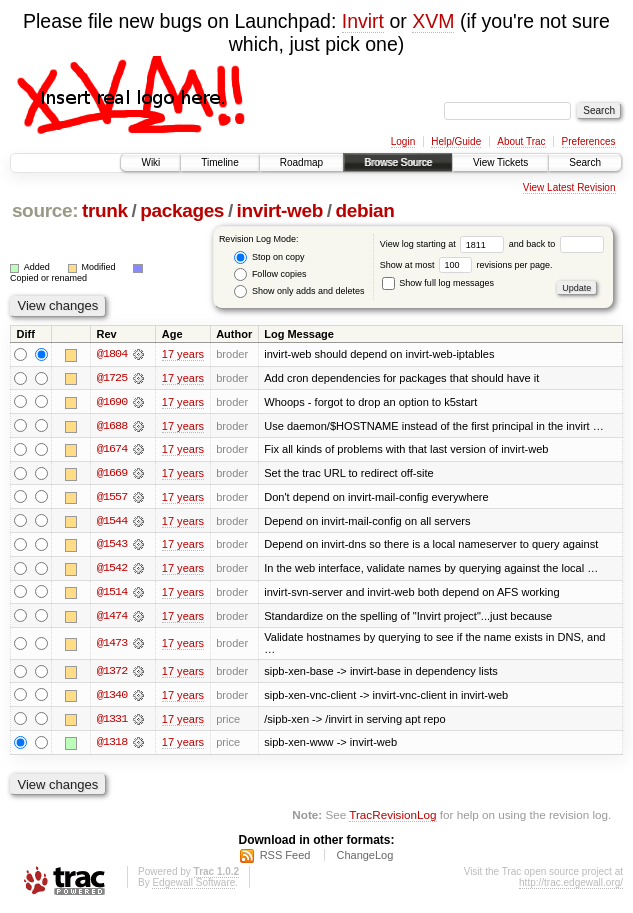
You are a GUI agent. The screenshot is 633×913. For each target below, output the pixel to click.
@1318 (112, 746)
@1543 (112, 546)
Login (403, 141)
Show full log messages (438, 283)
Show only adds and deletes (299, 291)
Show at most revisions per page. (466, 265)
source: (45, 210)
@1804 (112, 354)
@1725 (112, 378)
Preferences (589, 141)
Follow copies (270, 274)
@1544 (112, 522)
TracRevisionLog (392, 818)
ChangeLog (364, 859)
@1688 (112, 426)
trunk (105, 210)
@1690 (112, 402)
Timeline (219, 162)
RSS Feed (285, 859)
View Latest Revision (569, 187)
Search (585, 162)
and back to (556, 244)
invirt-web (280, 210)
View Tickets (500, 162)
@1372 (112, 674)
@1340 (112, 698)
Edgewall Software (193, 886)
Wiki (150, 162)
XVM (433, 21)
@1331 (112, 722)
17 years (183, 354)
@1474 (112, 618)
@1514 (112, 594)
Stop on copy (269, 257)
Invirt (363, 21)
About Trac (521, 141)
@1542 (112, 570)
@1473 (112, 646)
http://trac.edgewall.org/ (571, 886)
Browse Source (398, 162)
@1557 (112, 498)
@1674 (112, 450)
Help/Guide (456, 141)
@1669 (112, 474)
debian (364, 210)
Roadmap (301, 162)
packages (182, 210)
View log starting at (444, 244)
